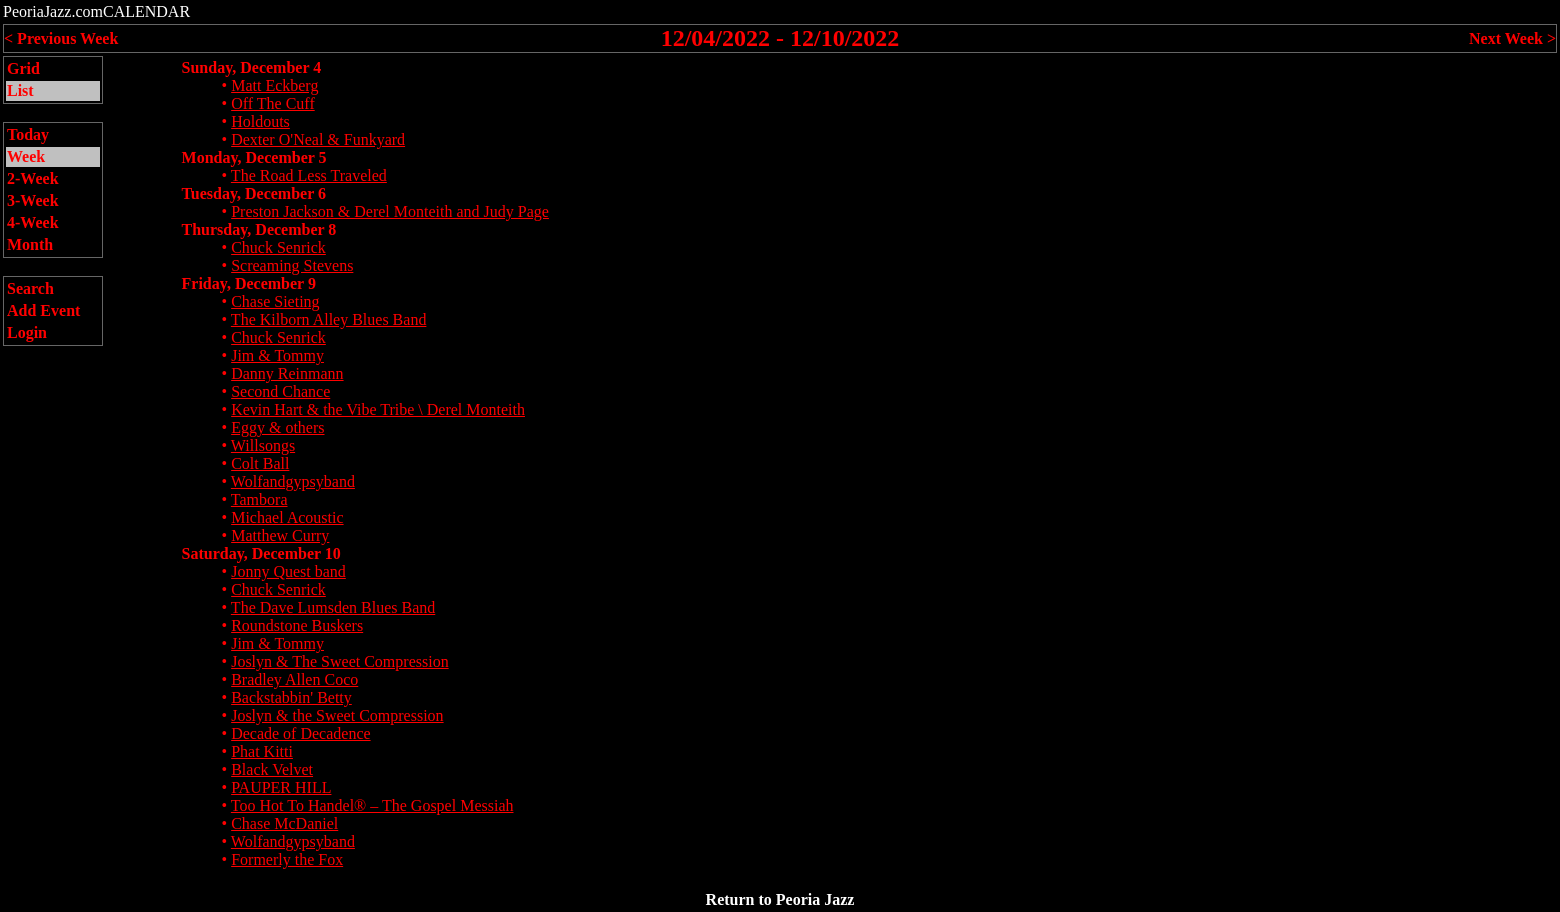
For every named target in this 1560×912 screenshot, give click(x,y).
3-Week (33, 200)
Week (26, 156)
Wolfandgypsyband (293, 481)
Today (28, 134)
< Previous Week (61, 38)
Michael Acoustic (287, 517)
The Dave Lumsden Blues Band (333, 607)
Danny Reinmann (287, 373)
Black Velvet (272, 769)
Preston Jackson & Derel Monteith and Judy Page (390, 211)
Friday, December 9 (249, 283)
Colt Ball (260, 463)
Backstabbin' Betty (291, 697)
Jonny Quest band (288, 571)
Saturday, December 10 (261, 553)
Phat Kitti (262, 751)
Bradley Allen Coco (294, 679)
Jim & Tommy (277, 355)
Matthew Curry (280, 535)
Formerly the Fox (287, 859)
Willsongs (263, 445)
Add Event (43, 310)
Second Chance (280, 391)
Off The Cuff (273, 103)
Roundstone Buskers (297, 625)
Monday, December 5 (254, 157)
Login (27, 332)
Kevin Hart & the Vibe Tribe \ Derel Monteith (378, 409)
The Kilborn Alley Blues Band (329, 319)
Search (30, 288)
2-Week (33, 178)
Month (30, 244)
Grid (23, 68)
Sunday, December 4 (252, 67)
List (20, 90)
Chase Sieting (275, 301)
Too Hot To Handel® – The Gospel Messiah (372, 805)
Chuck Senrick (278, 247)
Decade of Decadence (300, 733)
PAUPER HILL (281, 787)
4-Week (33, 222)
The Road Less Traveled (309, 175)
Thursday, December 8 (259, 229)
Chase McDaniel (284, 823)
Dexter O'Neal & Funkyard (318, 139)
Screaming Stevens (292, 265)
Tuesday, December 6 (254, 193)
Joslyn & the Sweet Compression (337, 715)
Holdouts (260, 121)
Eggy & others (277, 427)
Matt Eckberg (274, 85)
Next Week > (1512, 38)
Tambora (259, 499)
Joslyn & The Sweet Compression (339, 661)
